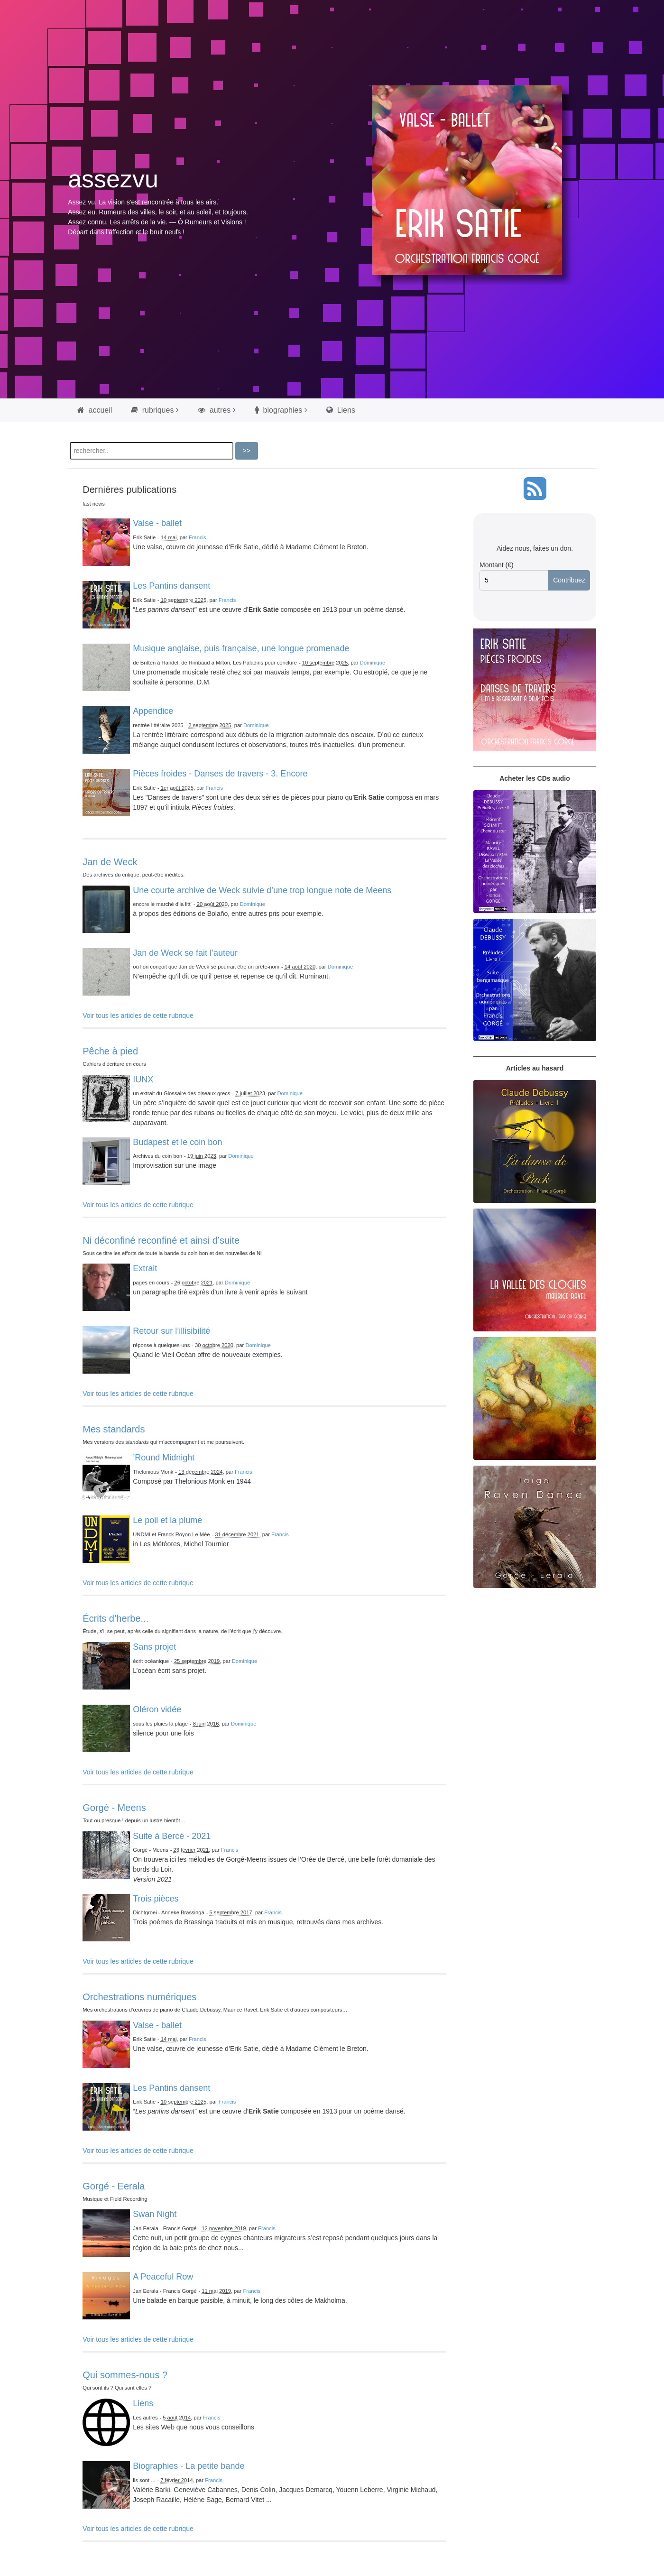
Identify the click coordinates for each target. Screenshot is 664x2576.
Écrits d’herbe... (115, 1618)
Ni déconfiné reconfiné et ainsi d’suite (161, 1240)
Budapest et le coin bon (177, 1142)
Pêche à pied (110, 1051)
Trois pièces (155, 1898)
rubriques (152, 410)
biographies (278, 410)
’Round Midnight (163, 1457)
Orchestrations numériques (139, 1997)
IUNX (143, 1079)
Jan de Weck (110, 862)
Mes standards (114, 1429)
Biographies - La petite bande (188, 2466)
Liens (340, 410)
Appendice (153, 711)
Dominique (372, 662)
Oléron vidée (157, 1709)
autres (214, 410)
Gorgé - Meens (114, 1807)
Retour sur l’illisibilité (171, 1331)
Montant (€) (497, 565)
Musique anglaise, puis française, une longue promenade (241, 648)
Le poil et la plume (167, 1520)
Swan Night (154, 2214)
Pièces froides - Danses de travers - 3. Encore (220, 773)
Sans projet (154, 1647)
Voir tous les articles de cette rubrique (138, 1015)
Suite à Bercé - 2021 (172, 1836)
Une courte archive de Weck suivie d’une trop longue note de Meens (262, 890)
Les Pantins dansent (171, 586)
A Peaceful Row (163, 2276)
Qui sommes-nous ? (125, 2375)
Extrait (145, 1268)
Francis (197, 537)
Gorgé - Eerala (114, 2186)
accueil (94, 410)
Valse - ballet (157, 523)
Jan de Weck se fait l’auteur (185, 953)
